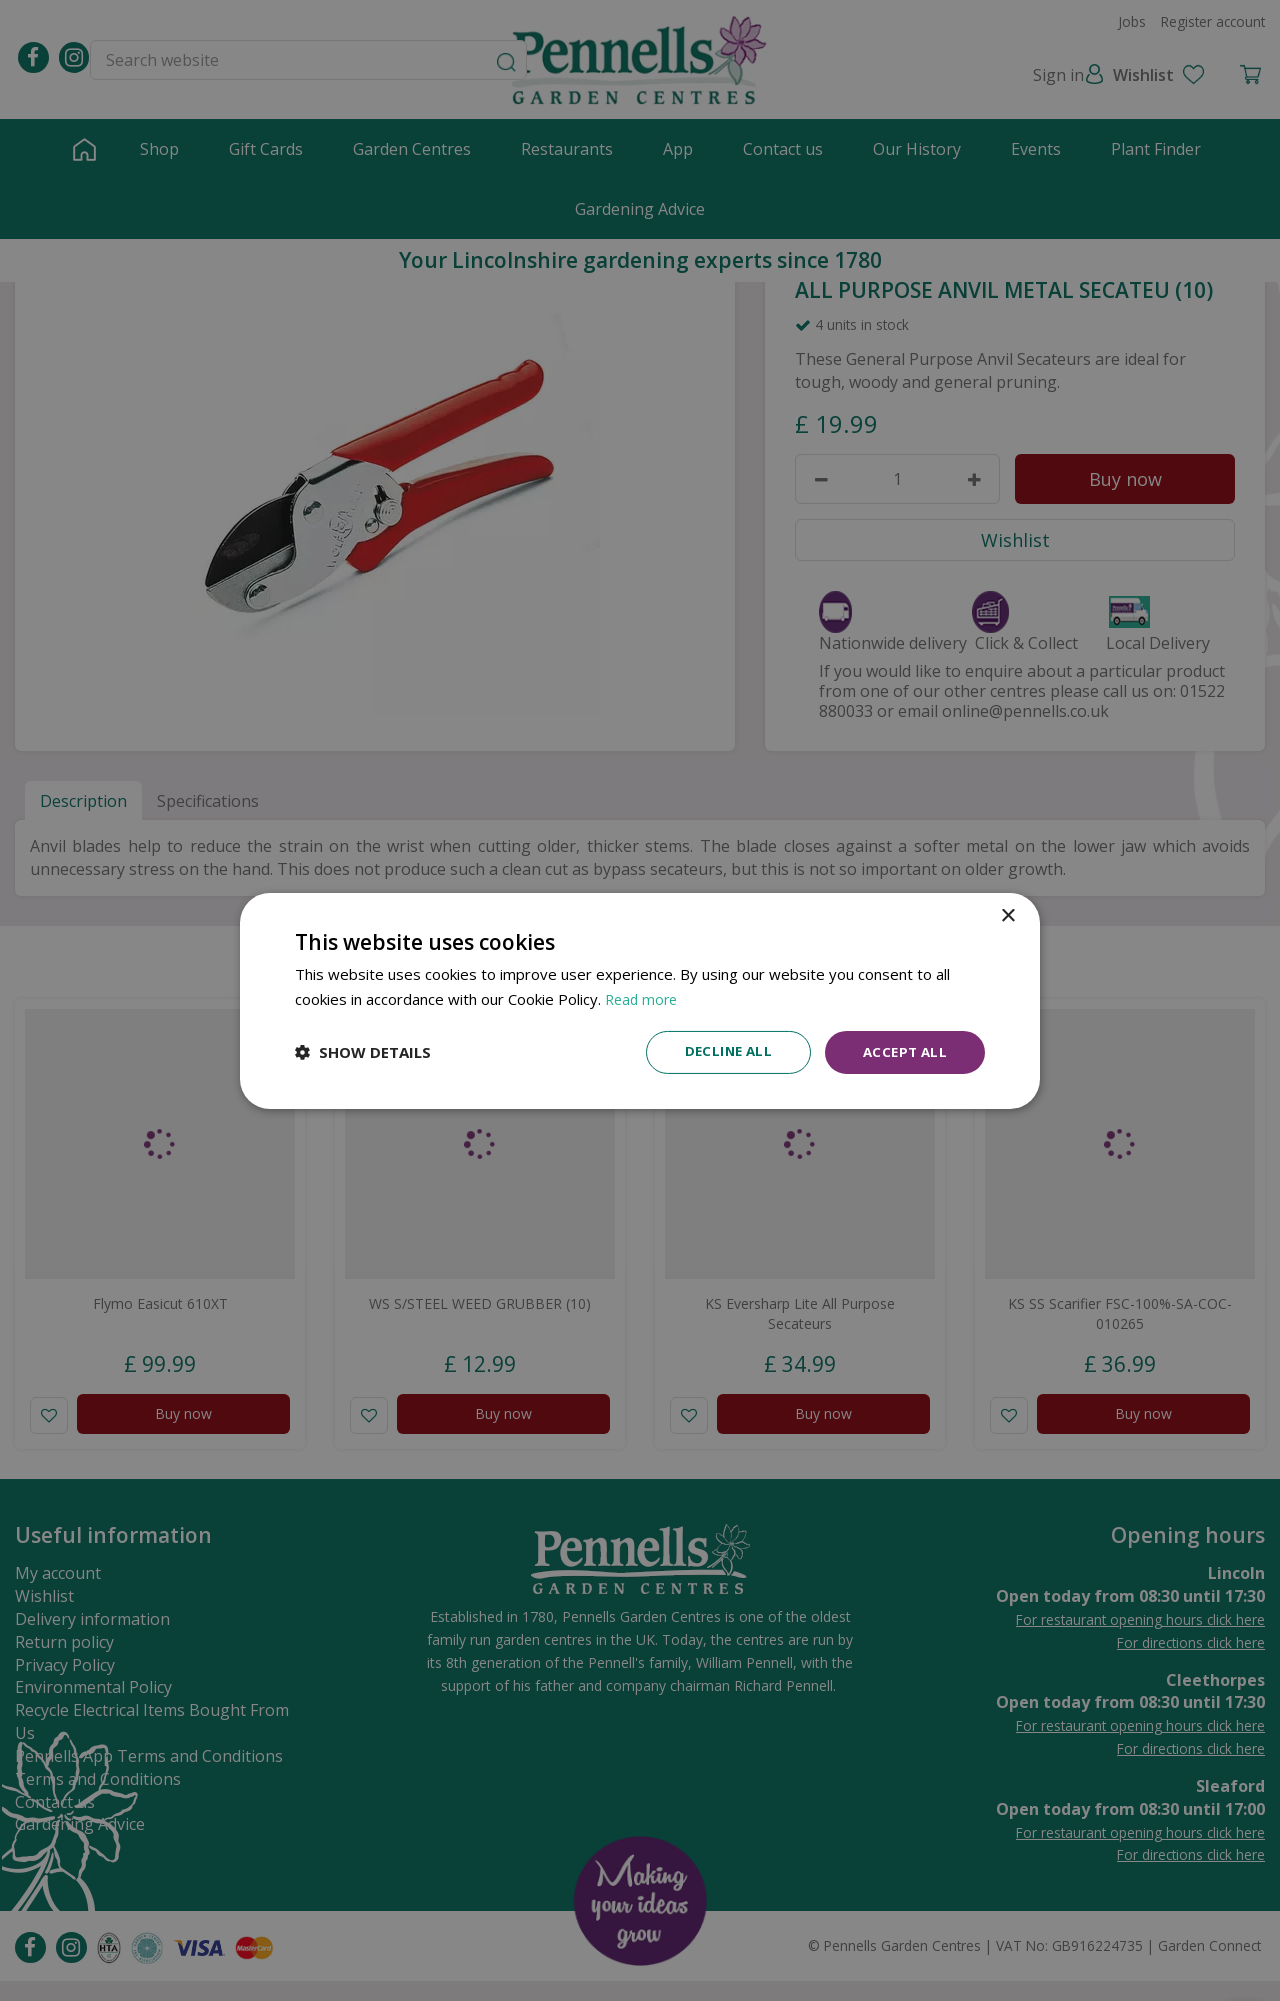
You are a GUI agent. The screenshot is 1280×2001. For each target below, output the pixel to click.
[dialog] (640, 1000)
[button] (363, 1052)
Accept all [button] (902, 1051)
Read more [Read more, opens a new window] (643, 997)
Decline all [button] (721, 1051)
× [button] (1007, 914)
